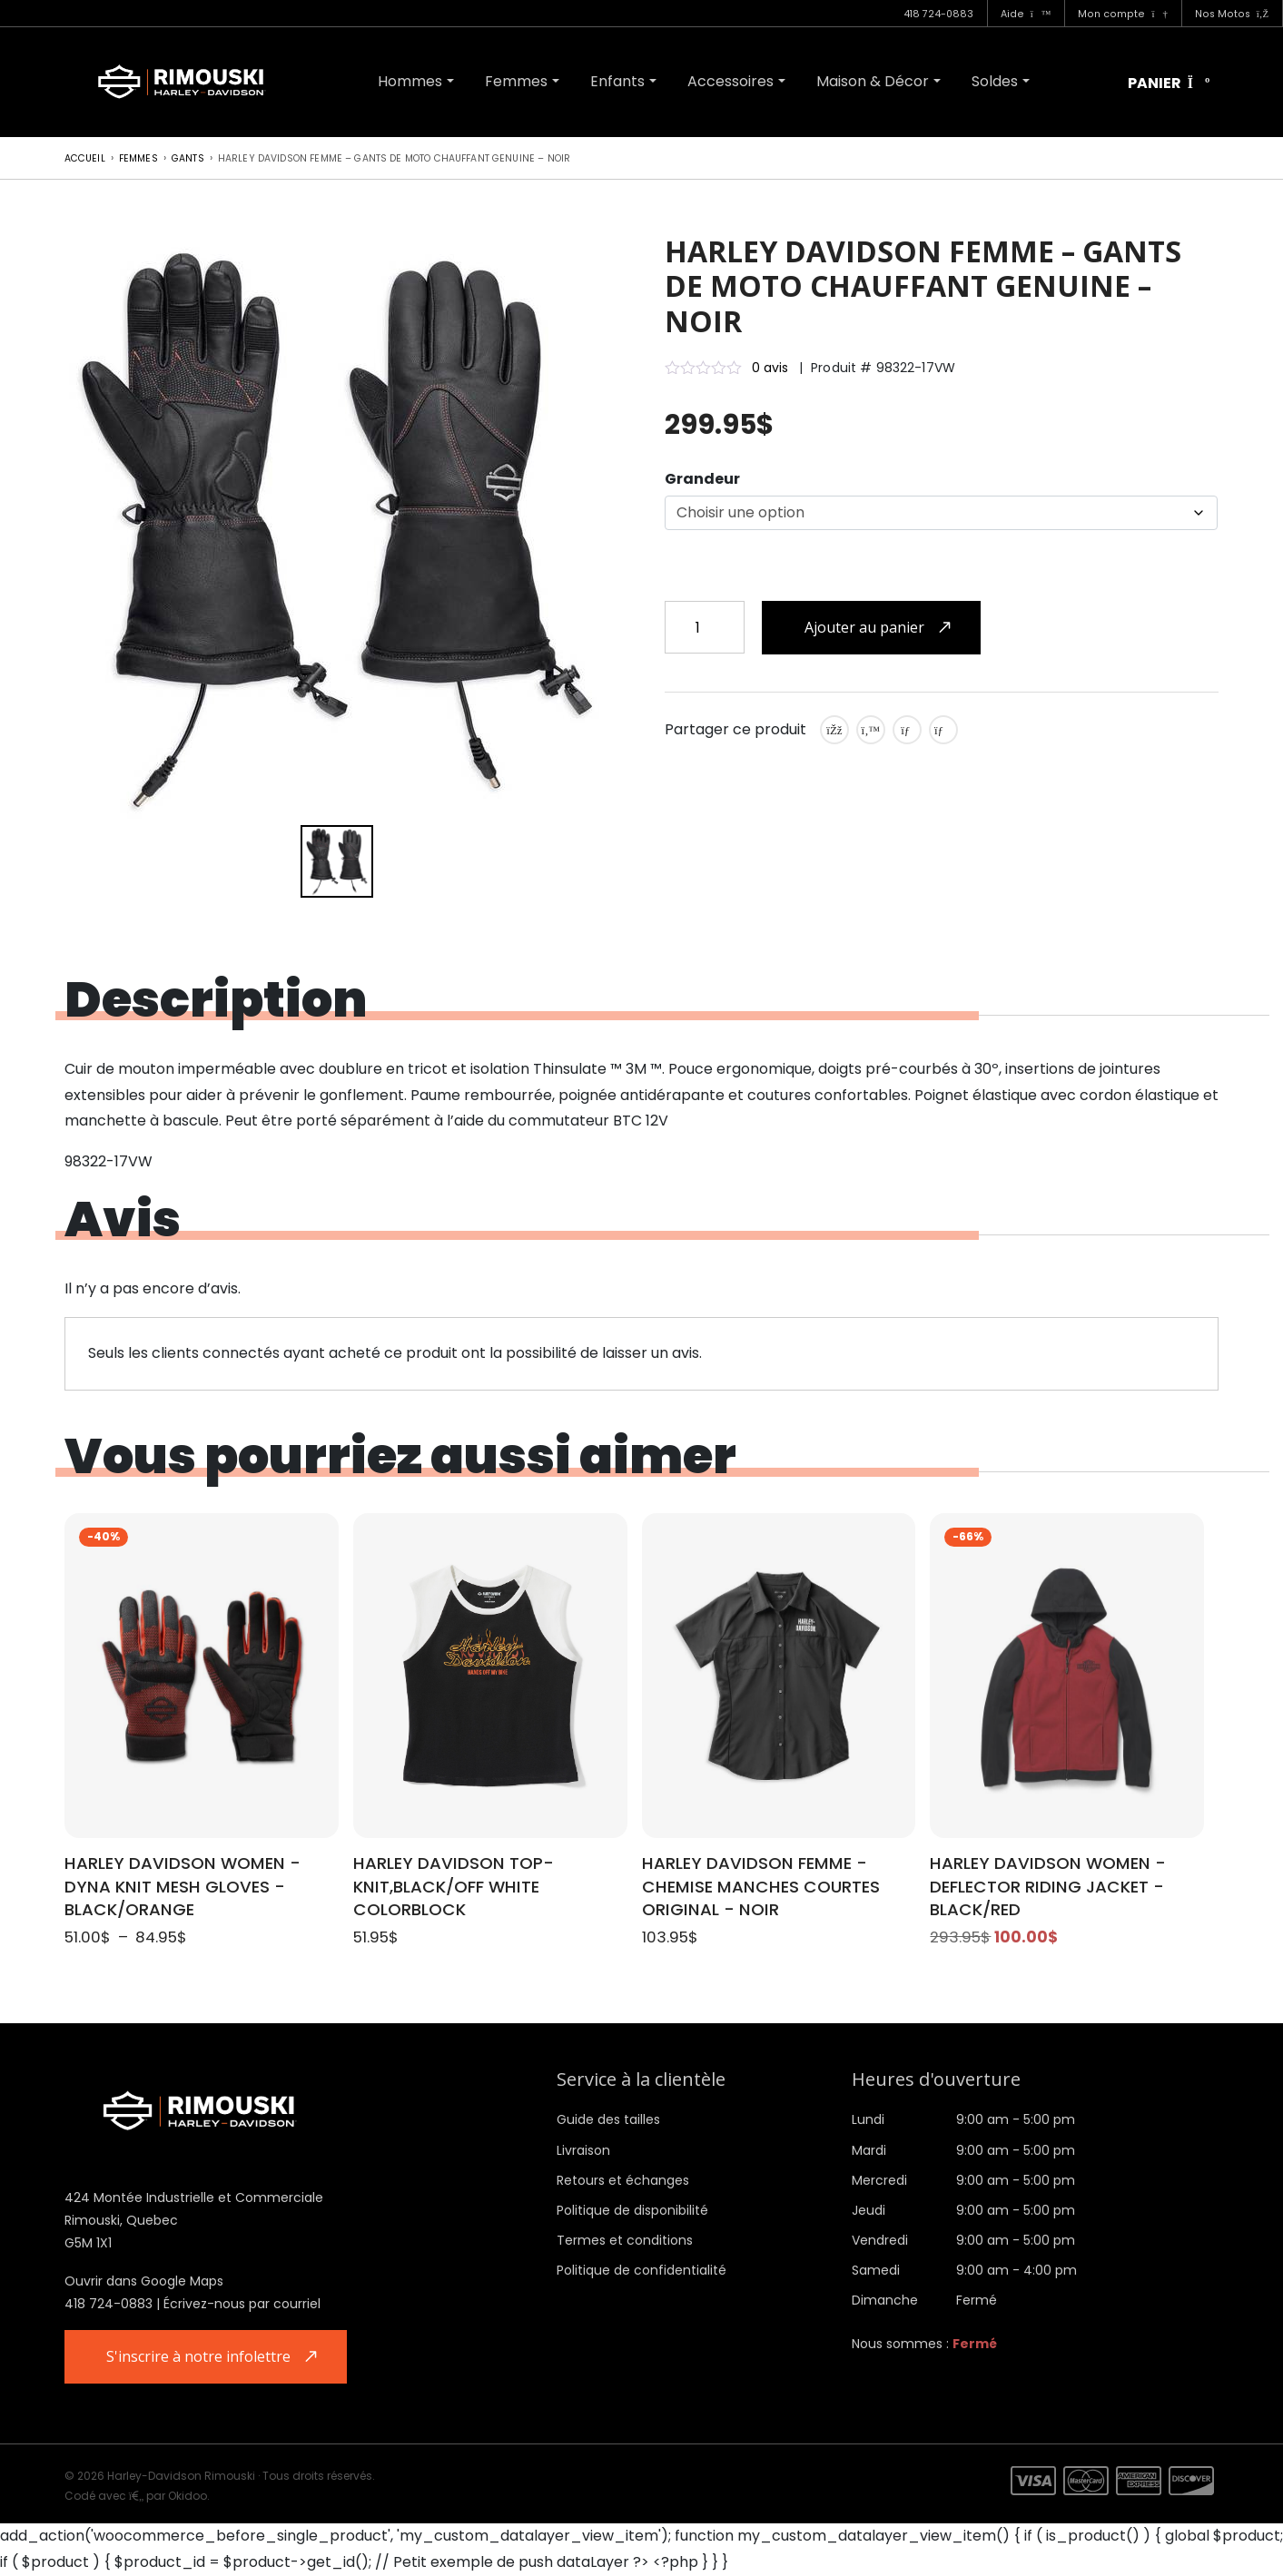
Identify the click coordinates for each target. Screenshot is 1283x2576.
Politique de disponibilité (632, 2210)
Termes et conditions (625, 2240)
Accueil (84, 158)
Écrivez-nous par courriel (242, 2304)
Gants (188, 158)
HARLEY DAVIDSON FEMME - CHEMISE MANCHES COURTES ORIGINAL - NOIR (761, 1887)
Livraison (583, 2150)
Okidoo (187, 2495)
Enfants (617, 81)
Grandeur (702, 478)
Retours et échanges (623, 2180)
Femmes (516, 81)
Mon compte (1122, 14)
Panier (1169, 84)
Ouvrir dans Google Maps (143, 2281)
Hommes (410, 81)
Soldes (995, 81)
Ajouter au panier (864, 627)
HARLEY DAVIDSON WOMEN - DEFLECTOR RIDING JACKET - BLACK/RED (1048, 1887)
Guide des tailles (608, 2119)
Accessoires (730, 81)
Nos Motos (1231, 14)
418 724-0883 (938, 14)
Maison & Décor (872, 81)
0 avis (770, 368)
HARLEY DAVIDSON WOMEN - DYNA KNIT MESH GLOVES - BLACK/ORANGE (182, 1887)
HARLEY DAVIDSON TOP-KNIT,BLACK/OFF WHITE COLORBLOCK (453, 1887)
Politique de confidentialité (641, 2270)
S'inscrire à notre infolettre (199, 2356)
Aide (1026, 14)
